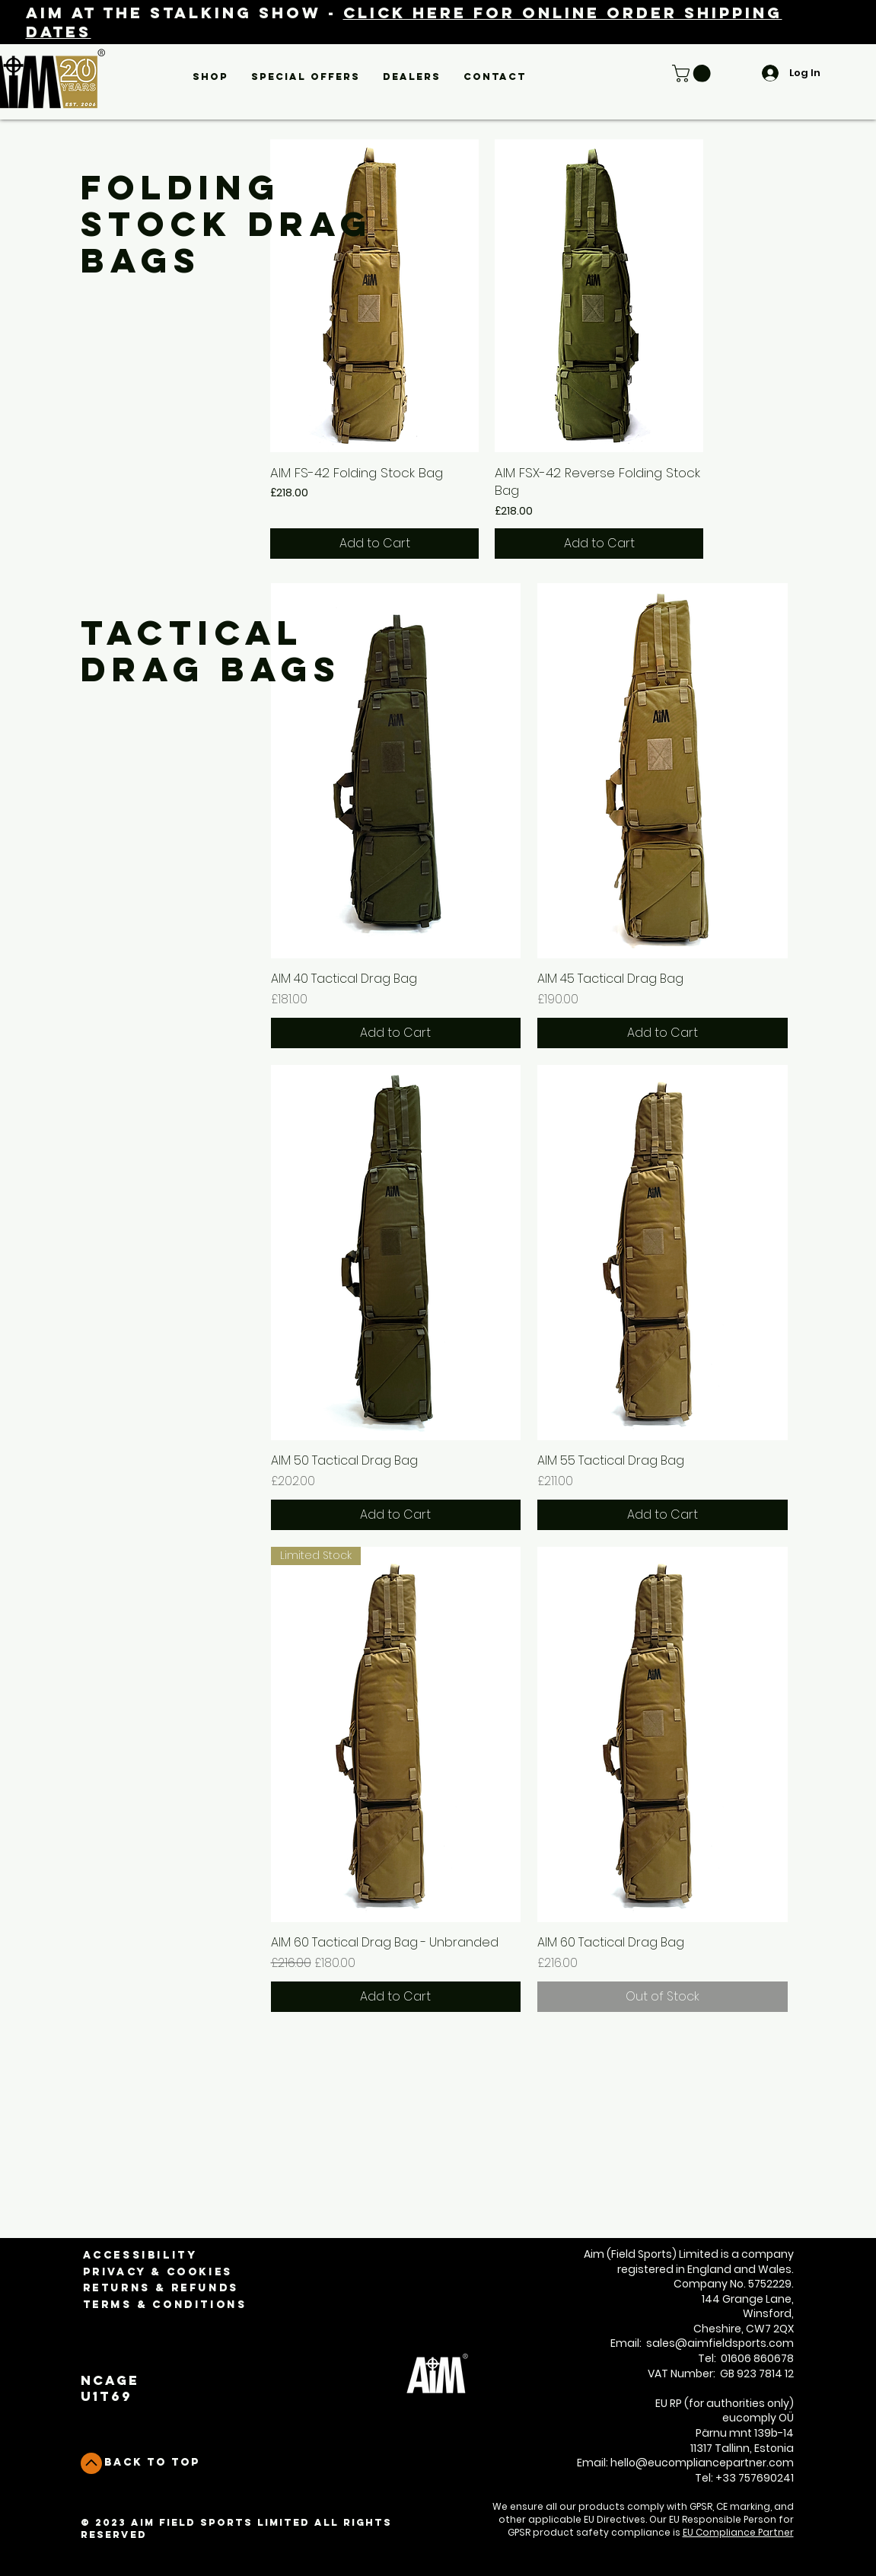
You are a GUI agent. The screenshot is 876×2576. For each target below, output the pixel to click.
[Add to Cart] (374, 543)
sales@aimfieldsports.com (720, 2343)
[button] (210, 76)
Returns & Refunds (161, 2287)
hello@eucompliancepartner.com (702, 2462)
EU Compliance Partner (738, 2532)
